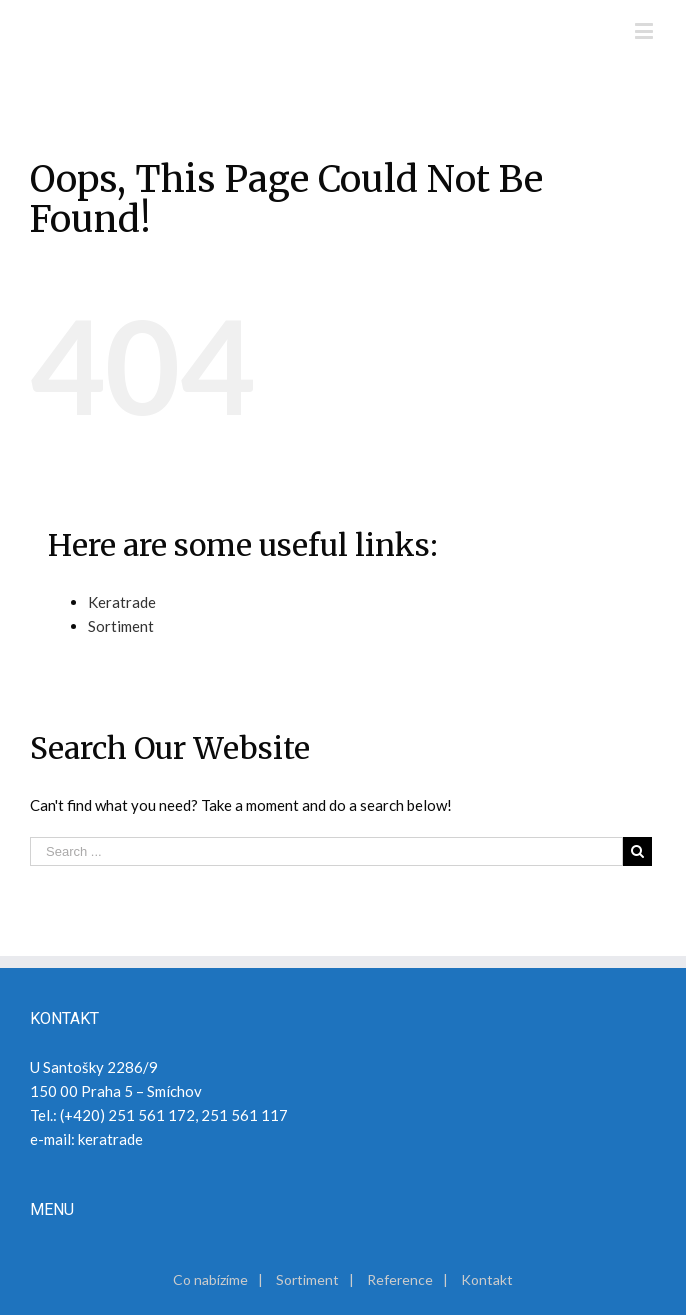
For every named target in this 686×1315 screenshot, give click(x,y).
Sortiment (121, 626)
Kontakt (487, 1279)
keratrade (110, 1139)
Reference (400, 1279)
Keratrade (122, 602)
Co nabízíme (210, 1279)
